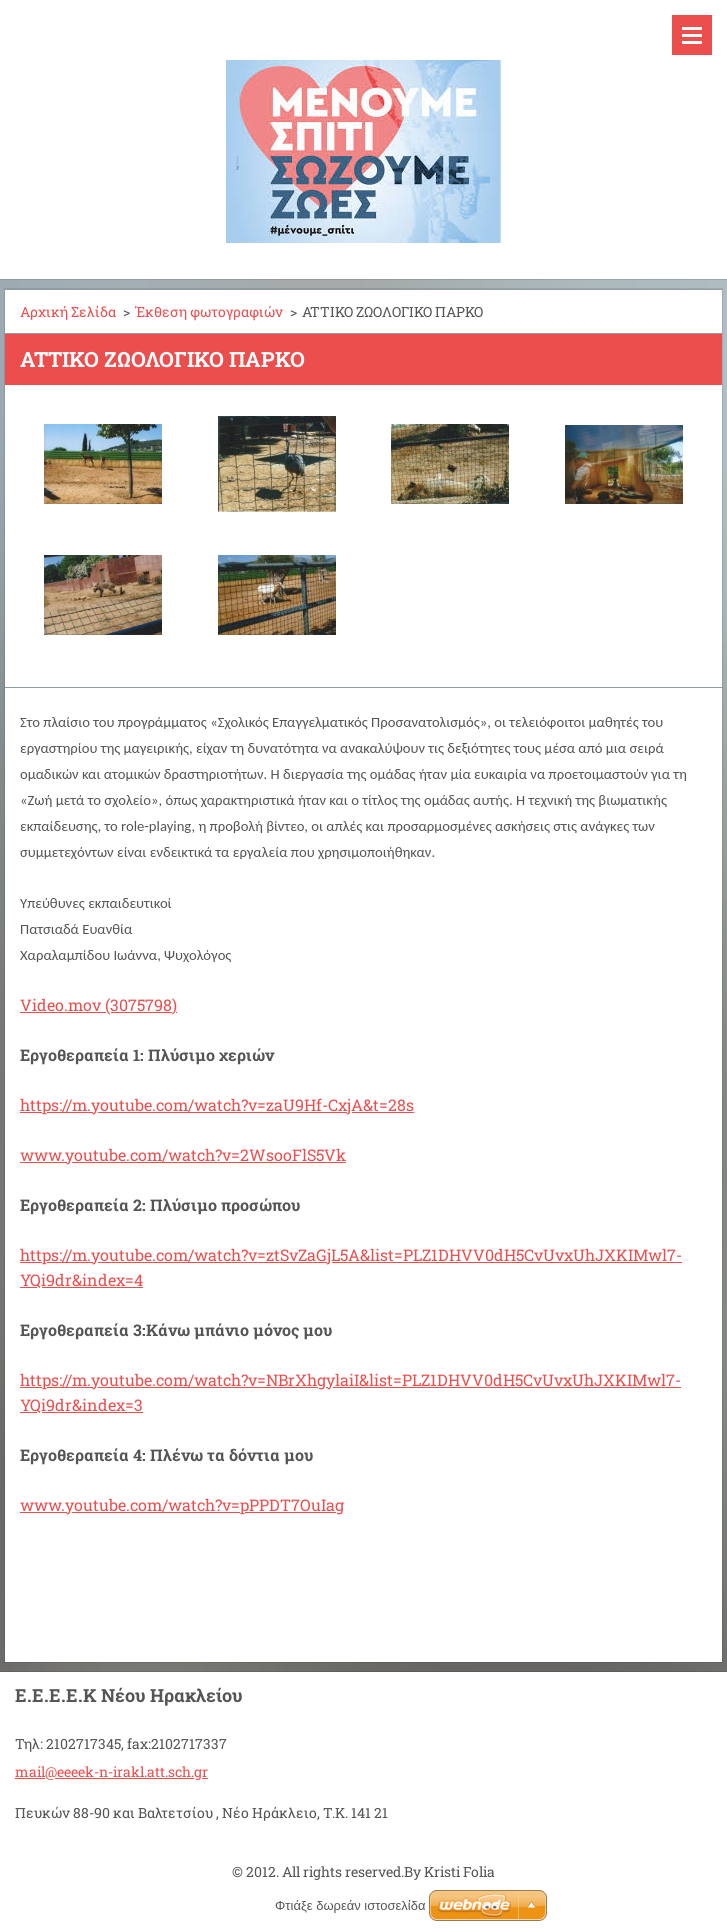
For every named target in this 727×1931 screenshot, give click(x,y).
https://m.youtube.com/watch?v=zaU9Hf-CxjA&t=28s (217, 1104)
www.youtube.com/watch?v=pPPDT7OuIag (182, 1504)
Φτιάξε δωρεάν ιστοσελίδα (350, 1905)
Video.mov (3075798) (98, 1004)
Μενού (692, 35)
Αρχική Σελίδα (68, 311)
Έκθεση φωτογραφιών (209, 311)
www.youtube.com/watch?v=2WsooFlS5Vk (183, 1154)
